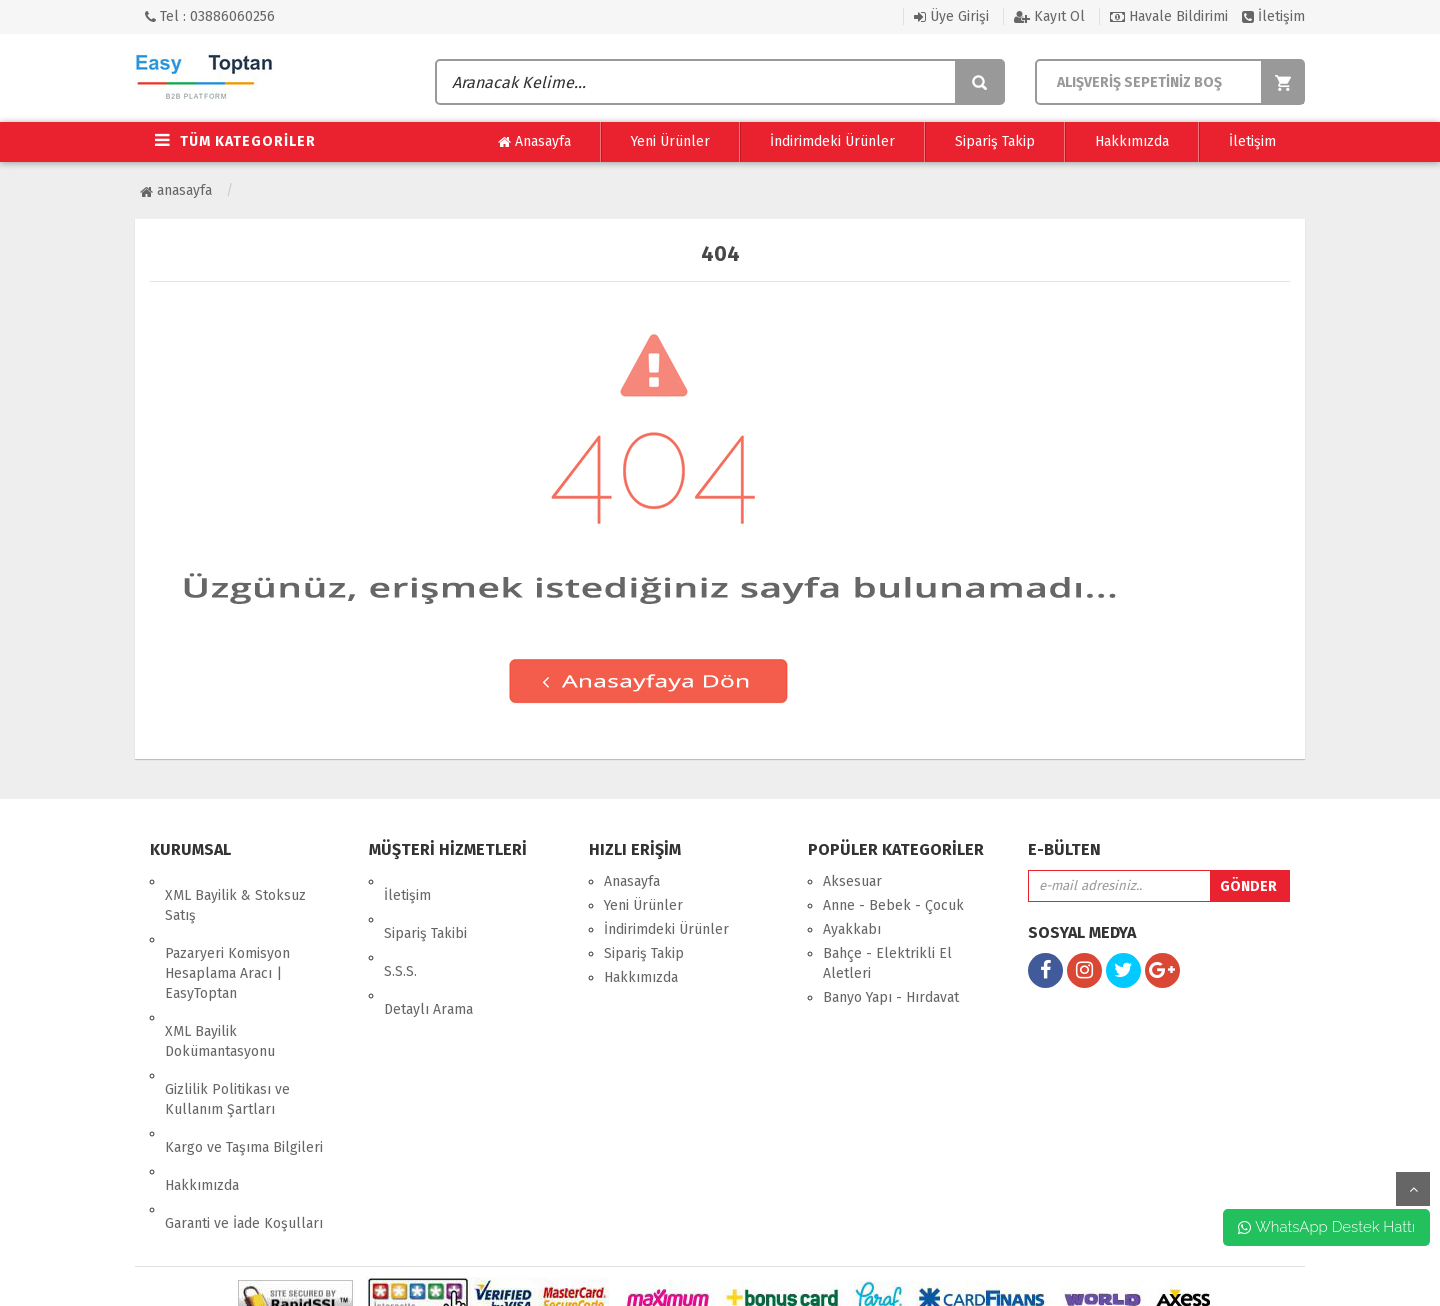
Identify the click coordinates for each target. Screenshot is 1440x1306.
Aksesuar (852, 881)
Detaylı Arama (428, 953)
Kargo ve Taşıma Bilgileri (244, 1077)
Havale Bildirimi (1169, 16)
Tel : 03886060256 (210, 16)
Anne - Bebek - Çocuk (893, 905)
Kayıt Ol (1049, 16)
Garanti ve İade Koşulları (244, 1125)
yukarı (1413, 1189)
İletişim (1273, 16)
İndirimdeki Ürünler (832, 141)
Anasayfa (534, 142)
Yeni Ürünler (670, 141)
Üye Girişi (951, 16)
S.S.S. (400, 929)
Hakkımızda (1132, 141)
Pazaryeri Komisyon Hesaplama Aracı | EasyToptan (227, 945)
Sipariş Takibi (425, 905)
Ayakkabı (852, 929)
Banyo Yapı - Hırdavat (891, 997)
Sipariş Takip (995, 141)
